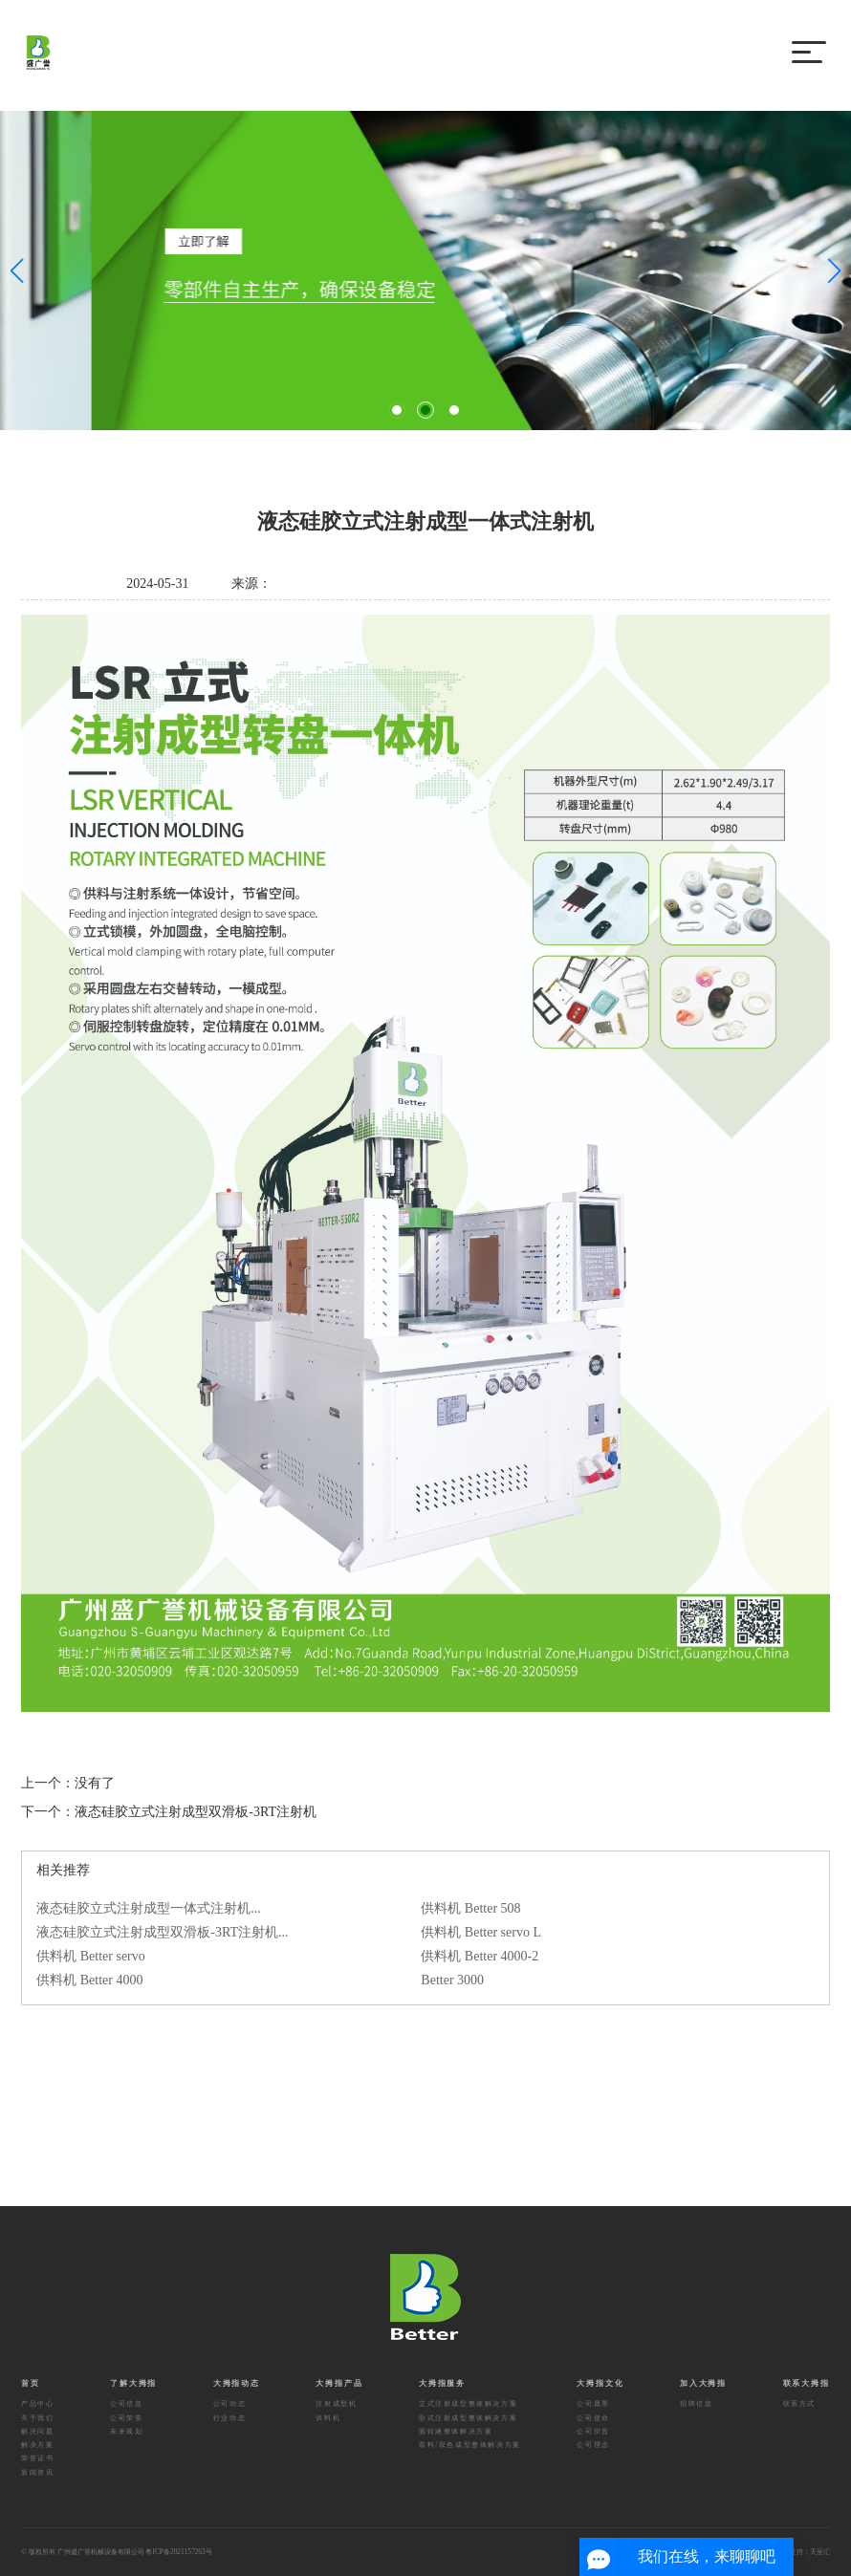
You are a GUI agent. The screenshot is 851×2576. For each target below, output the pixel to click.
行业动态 (229, 2418)
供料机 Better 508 (470, 1908)
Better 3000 (452, 1980)
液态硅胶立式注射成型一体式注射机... (148, 1908)
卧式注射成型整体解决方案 (468, 2418)
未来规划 (126, 2431)
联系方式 (799, 2403)
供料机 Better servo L (481, 1932)
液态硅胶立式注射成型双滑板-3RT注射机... (162, 1932)
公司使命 (593, 2418)
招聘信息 (696, 2403)
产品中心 (37, 2403)
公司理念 (593, 2444)
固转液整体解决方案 (455, 2431)
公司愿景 (593, 2403)
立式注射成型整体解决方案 (468, 2403)
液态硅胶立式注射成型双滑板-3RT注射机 (195, 1812)
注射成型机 (336, 2403)
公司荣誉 (126, 2418)
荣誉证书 (37, 2458)
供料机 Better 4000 (89, 1980)
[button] (397, 410)
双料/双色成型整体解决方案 (470, 2444)
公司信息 (126, 2403)
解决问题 (37, 2431)
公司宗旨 (593, 2431)
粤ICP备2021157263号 (178, 2551)
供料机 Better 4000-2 (479, 1956)
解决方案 (37, 2444)
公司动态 (229, 2403)
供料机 (328, 2418)
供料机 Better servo (90, 1956)
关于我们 (37, 2418)
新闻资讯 (37, 2472)
